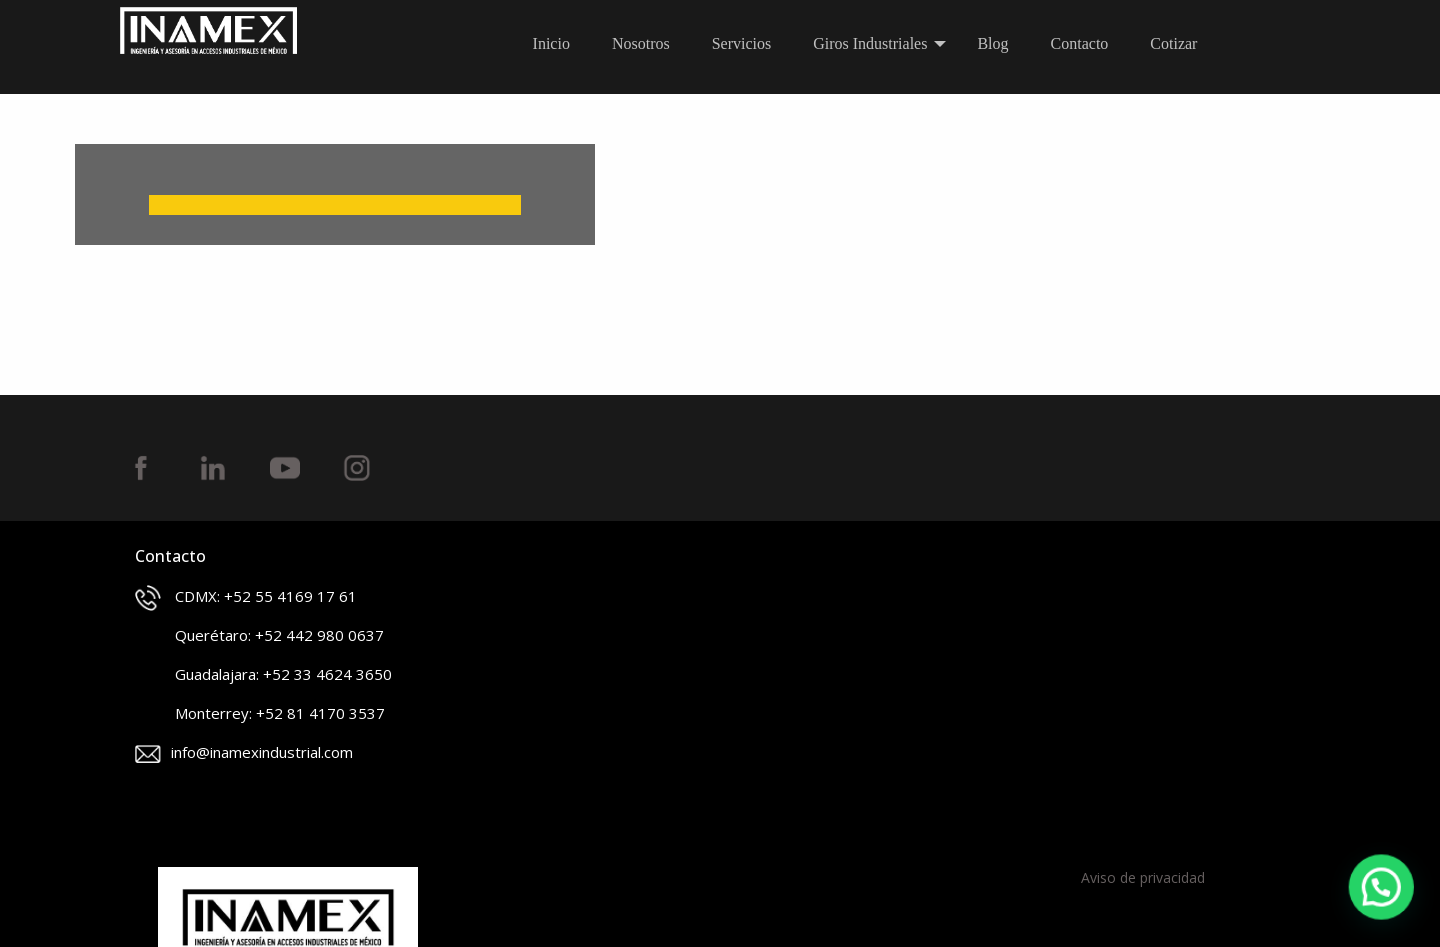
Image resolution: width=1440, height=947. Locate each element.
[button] (1382, 889)
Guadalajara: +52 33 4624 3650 (263, 676)
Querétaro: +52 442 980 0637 (259, 637)
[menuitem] (556, 44)
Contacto (1080, 43)
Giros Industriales (870, 43)
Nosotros (641, 43)
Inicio (551, 43)
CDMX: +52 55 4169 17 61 (246, 598)
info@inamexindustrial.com (244, 752)
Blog (992, 43)
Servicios (742, 43)
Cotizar (1173, 43)
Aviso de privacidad (1143, 877)
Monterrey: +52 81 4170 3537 (260, 715)
